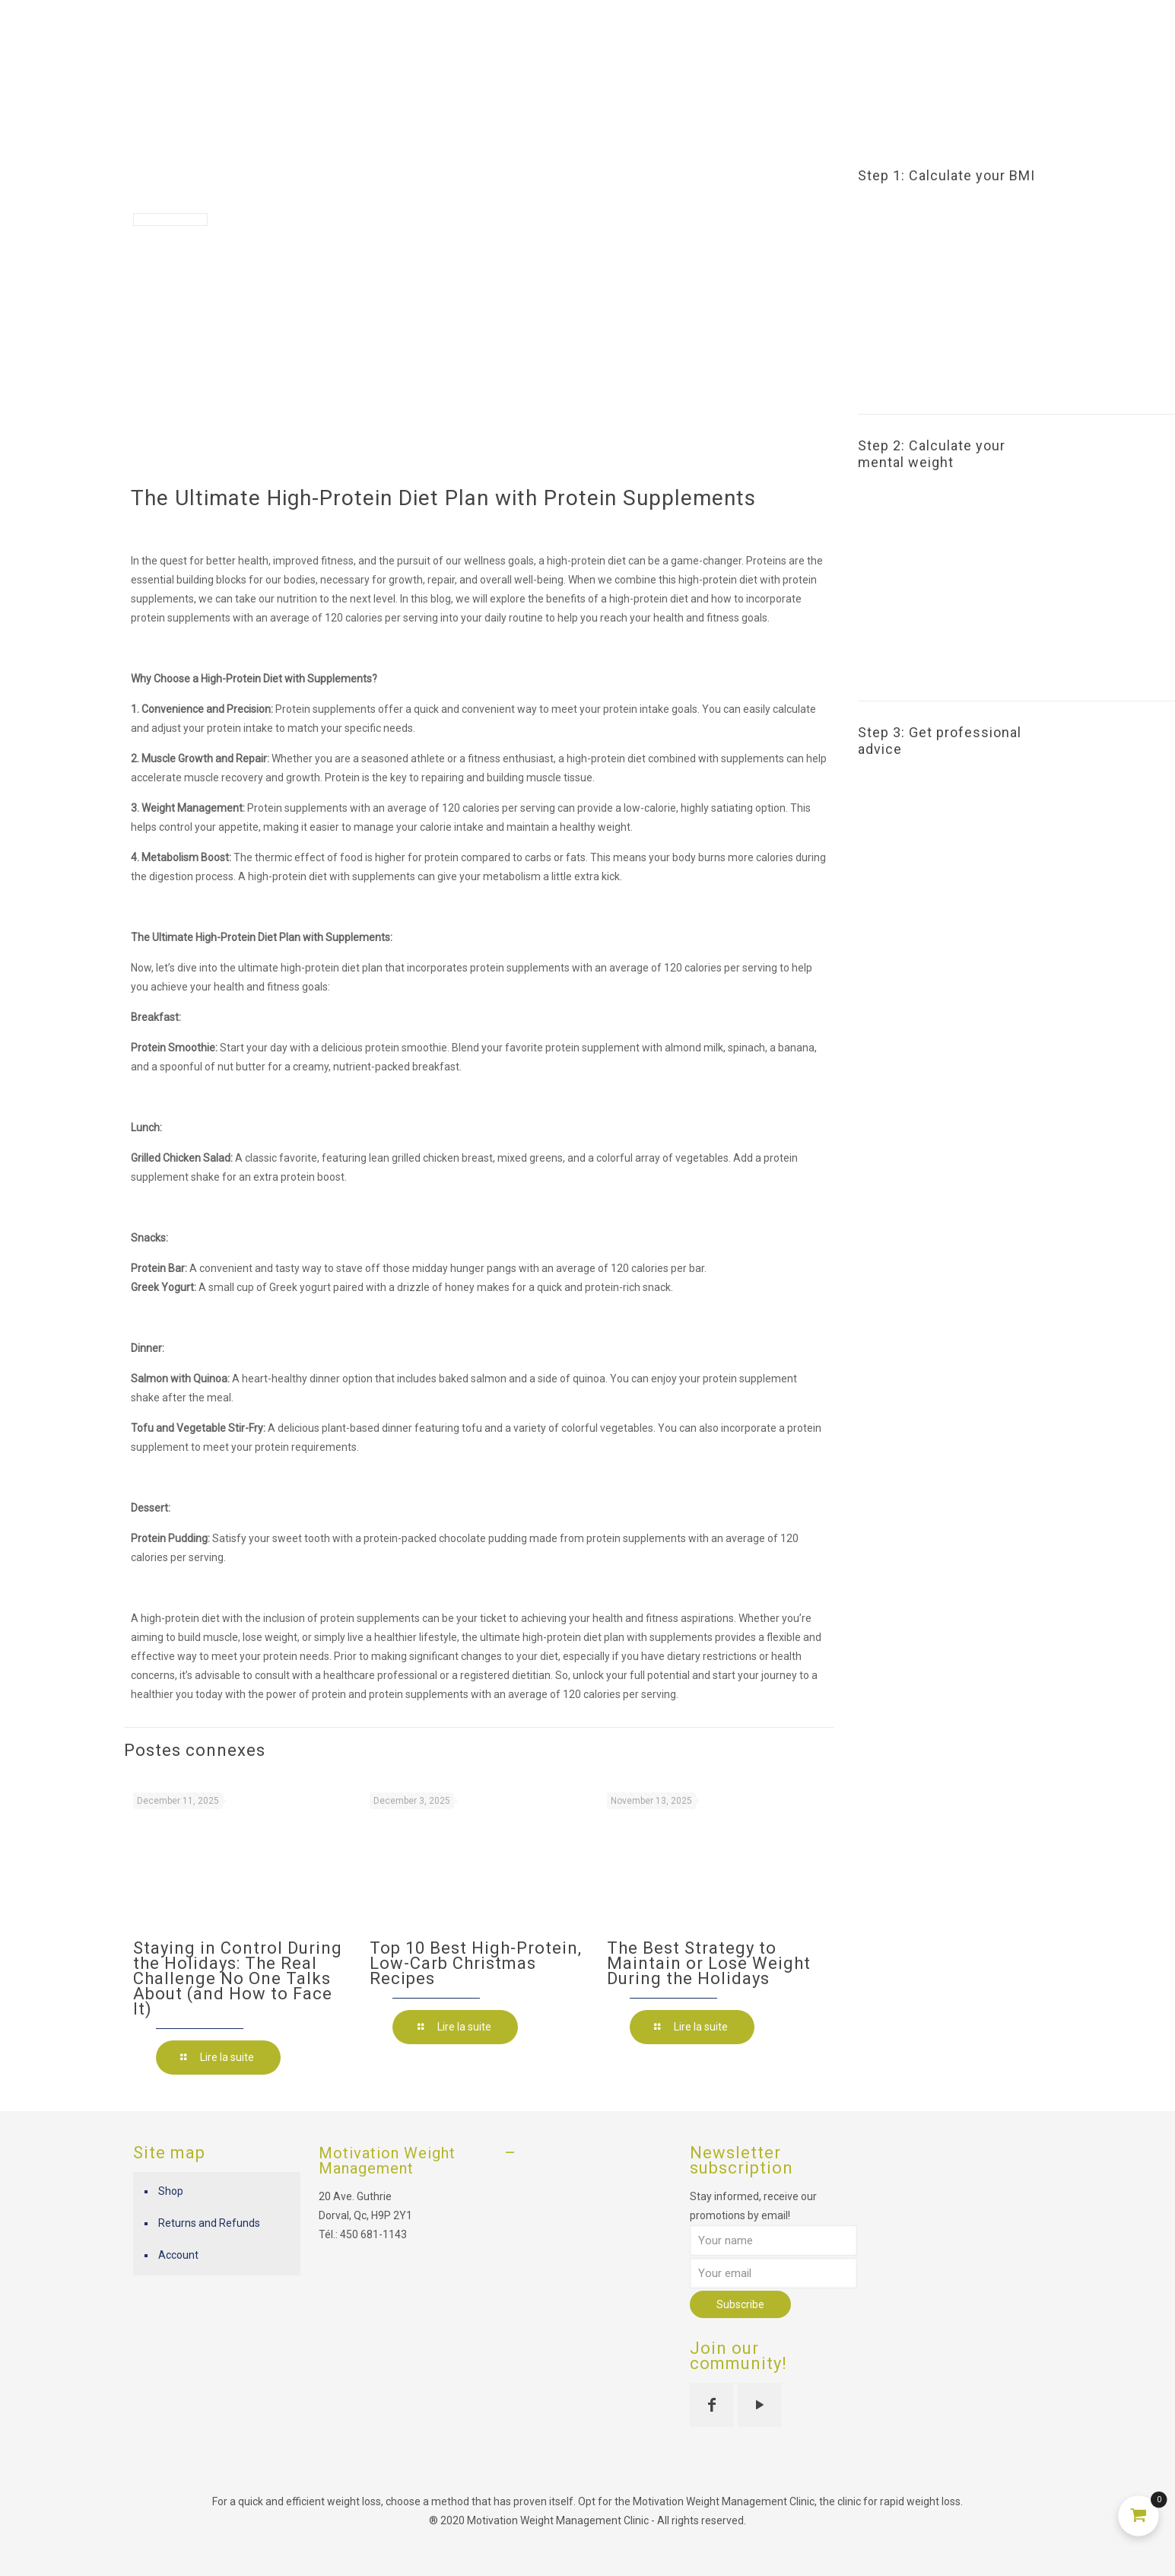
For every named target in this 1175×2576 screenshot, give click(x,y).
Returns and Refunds (209, 2223)
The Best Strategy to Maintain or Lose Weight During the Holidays (709, 1963)
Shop (170, 2191)
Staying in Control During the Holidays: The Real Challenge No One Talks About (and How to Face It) (237, 1978)
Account (178, 2255)
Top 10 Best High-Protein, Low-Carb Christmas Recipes (476, 1963)
